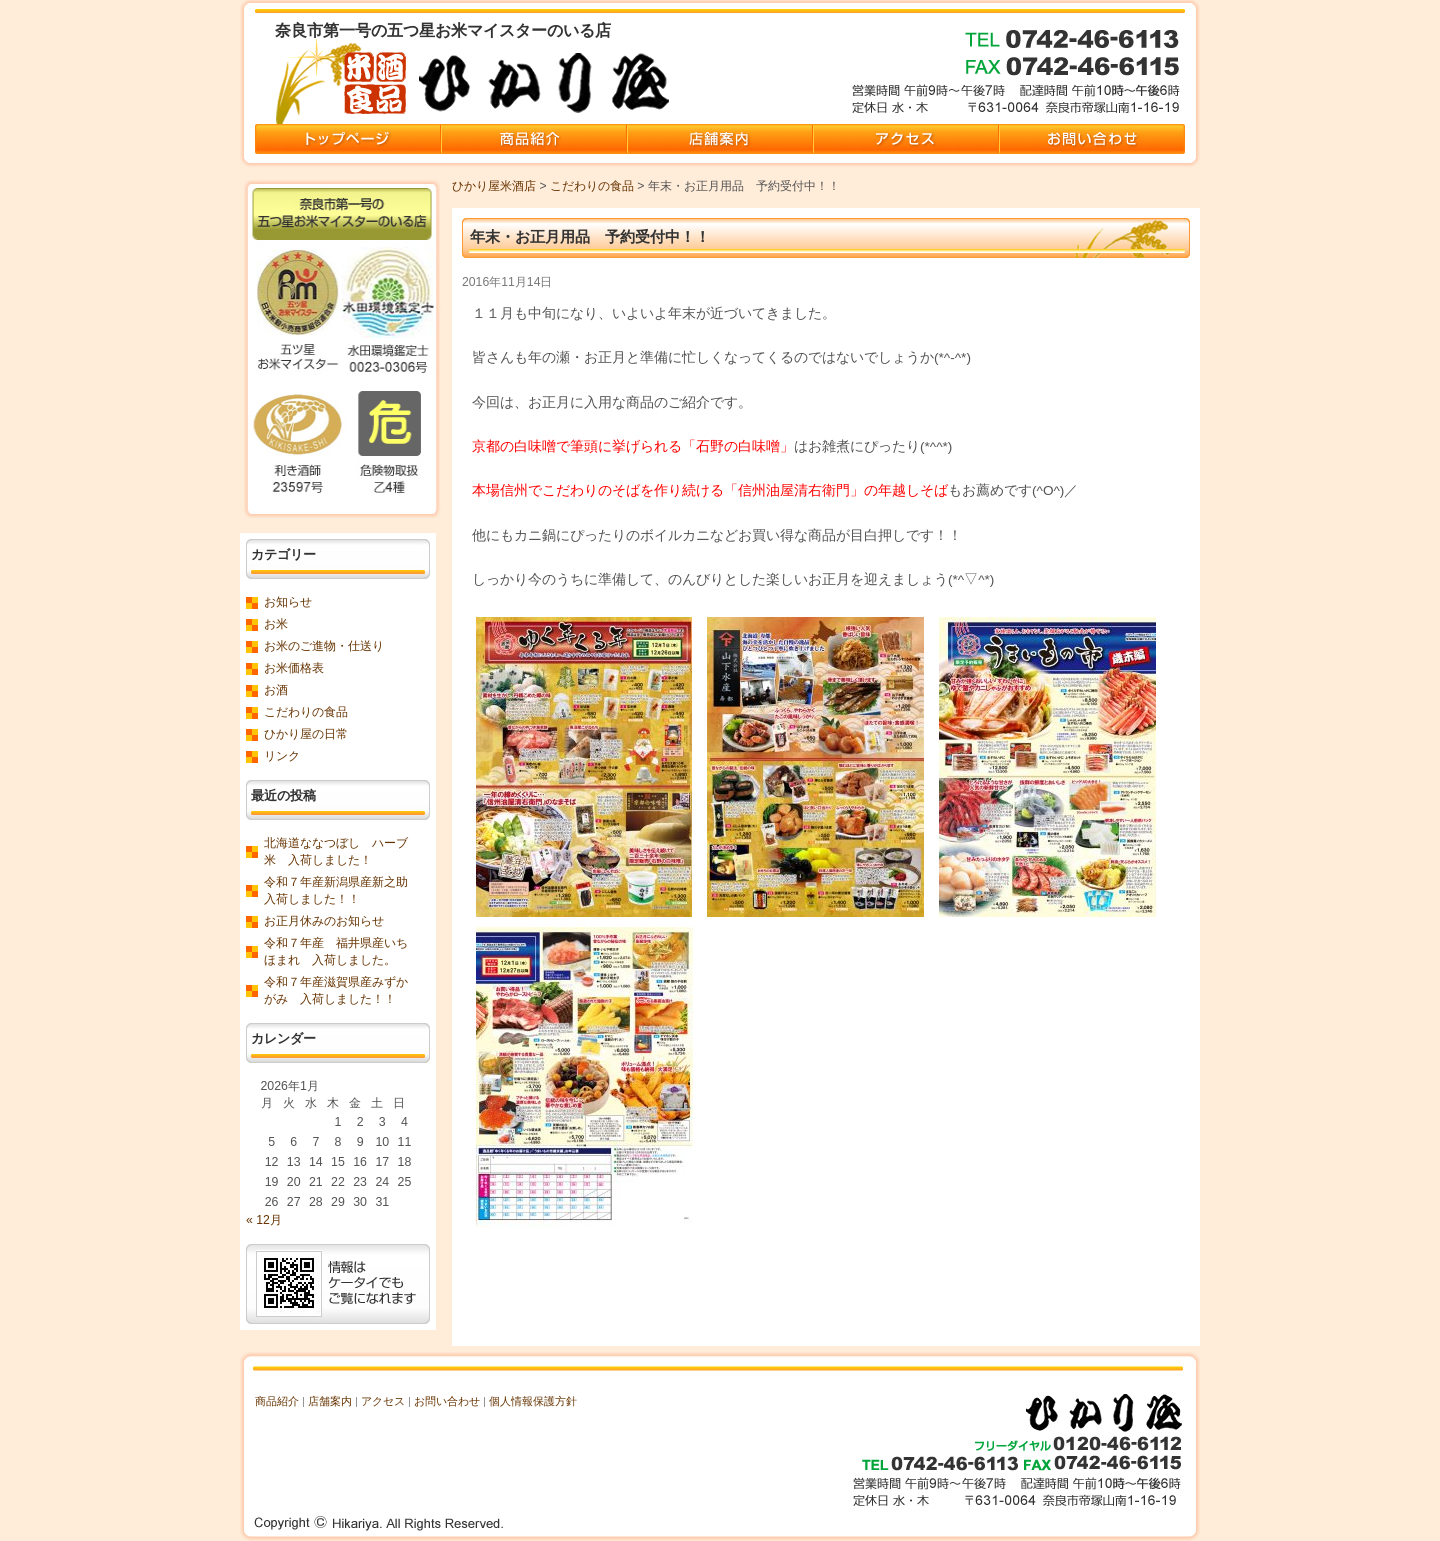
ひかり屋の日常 (306, 734)
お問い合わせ (447, 1401)
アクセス (383, 1401)
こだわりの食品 (592, 186)
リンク (282, 756)
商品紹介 (277, 1401)
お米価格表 (294, 668)
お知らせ (288, 602)
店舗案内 (330, 1401)
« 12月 (264, 1220)
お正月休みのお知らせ (324, 921)
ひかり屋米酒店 (494, 186)
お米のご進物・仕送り (324, 646)
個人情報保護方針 (533, 1401)
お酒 (276, 690)
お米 (276, 624)
